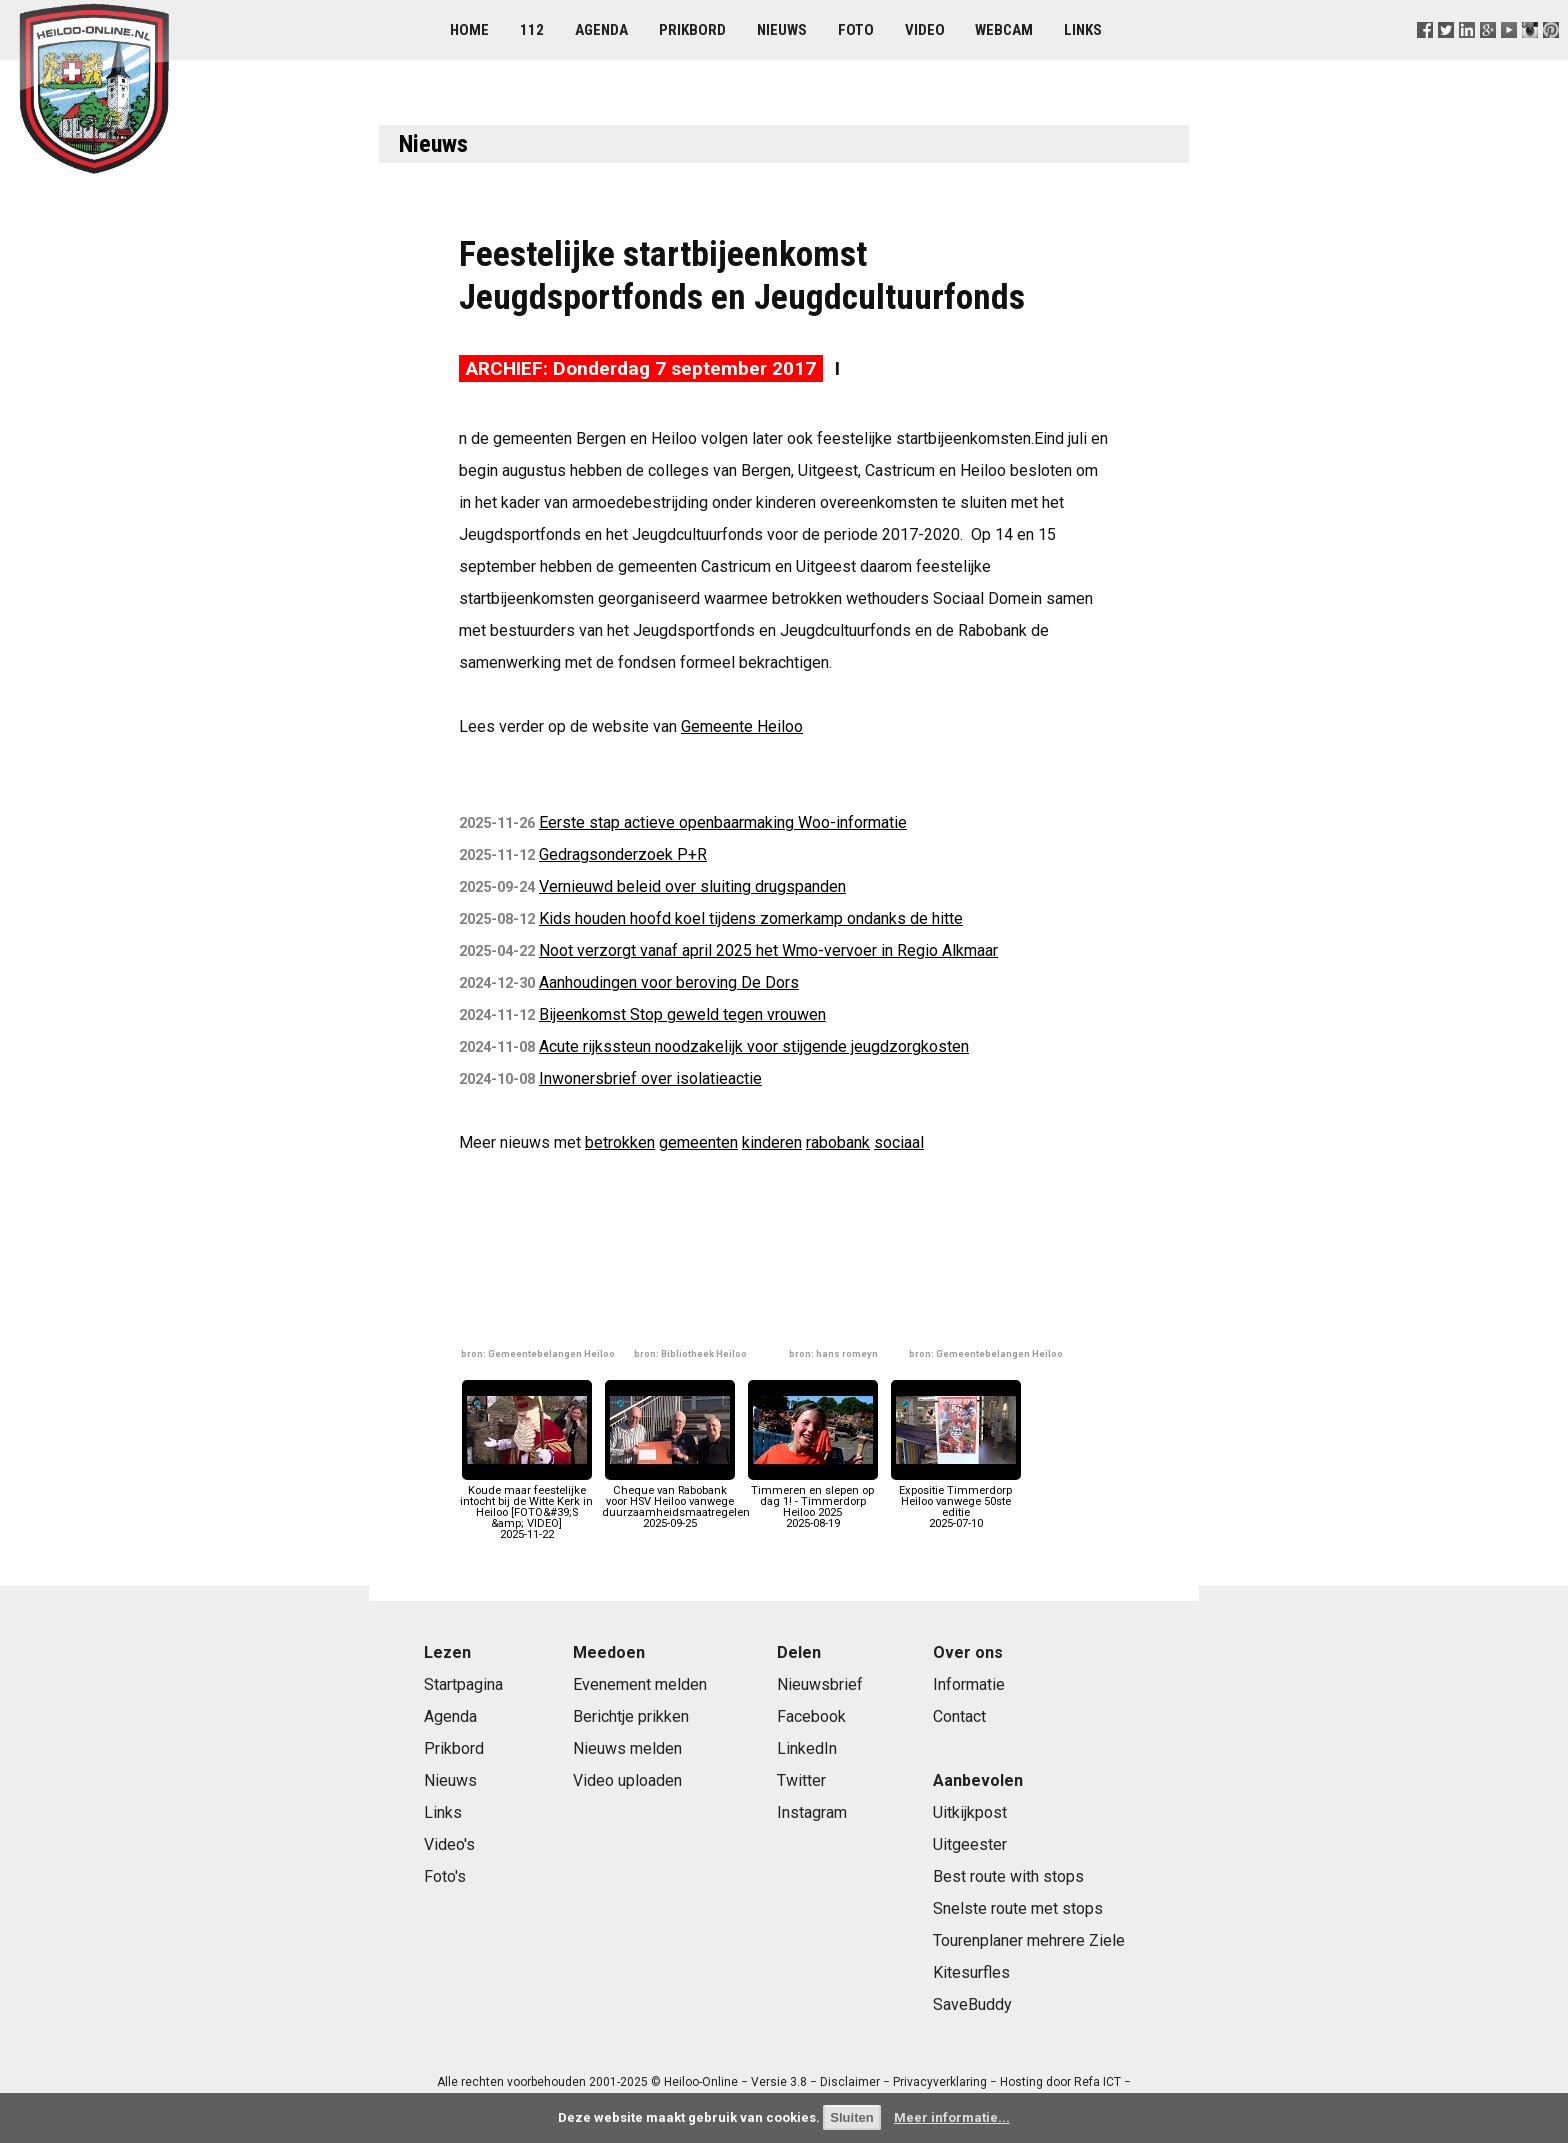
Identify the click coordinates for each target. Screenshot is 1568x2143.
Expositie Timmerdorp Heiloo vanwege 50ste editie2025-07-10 (956, 1501)
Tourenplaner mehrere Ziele (1029, 1940)
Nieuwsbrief (820, 1684)
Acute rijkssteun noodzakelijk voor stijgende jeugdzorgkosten (754, 1046)
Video (925, 30)
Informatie (969, 1684)
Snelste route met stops (1018, 1908)
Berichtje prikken (631, 1716)
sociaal (899, 1142)
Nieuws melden (627, 1748)
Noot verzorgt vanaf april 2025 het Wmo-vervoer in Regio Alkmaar (768, 950)
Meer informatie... (952, 2117)
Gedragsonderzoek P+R (623, 854)
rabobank (838, 1142)
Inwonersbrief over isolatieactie (650, 1078)
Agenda (601, 30)
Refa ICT (1097, 2082)
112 (532, 30)
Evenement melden (640, 1684)
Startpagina (463, 1684)
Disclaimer (850, 2082)
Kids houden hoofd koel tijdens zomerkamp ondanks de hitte (751, 918)
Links (1083, 30)
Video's (449, 1844)
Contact (959, 1716)
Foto (856, 30)
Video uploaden (627, 1780)
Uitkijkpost (970, 1812)
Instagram (812, 1812)
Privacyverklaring (940, 2082)
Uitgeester (970, 1844)
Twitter (801, 1780)
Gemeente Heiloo (742, 726)
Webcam (1004, 30)
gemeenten (698, 1142)
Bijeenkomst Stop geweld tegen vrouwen (682, 1014)
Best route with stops (1008, 1876)
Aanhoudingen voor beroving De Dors (669, 982)
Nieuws (782, 30)
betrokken (620, 1142)
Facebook (811, 1716)
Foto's (445, 1876)
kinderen (772, 1142)
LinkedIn (807, 1748)
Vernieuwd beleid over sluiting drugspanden (692, 886)
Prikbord (692, 30)
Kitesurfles (971, 1972)
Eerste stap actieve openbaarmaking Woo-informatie (723, 822)
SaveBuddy (972, 2004)
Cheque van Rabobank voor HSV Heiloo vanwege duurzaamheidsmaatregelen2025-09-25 (676, 1501)
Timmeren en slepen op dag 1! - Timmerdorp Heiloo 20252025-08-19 (813, 1501)
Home (469, 30)
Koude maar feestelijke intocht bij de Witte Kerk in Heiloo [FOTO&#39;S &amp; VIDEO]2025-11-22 (526, 1506)
